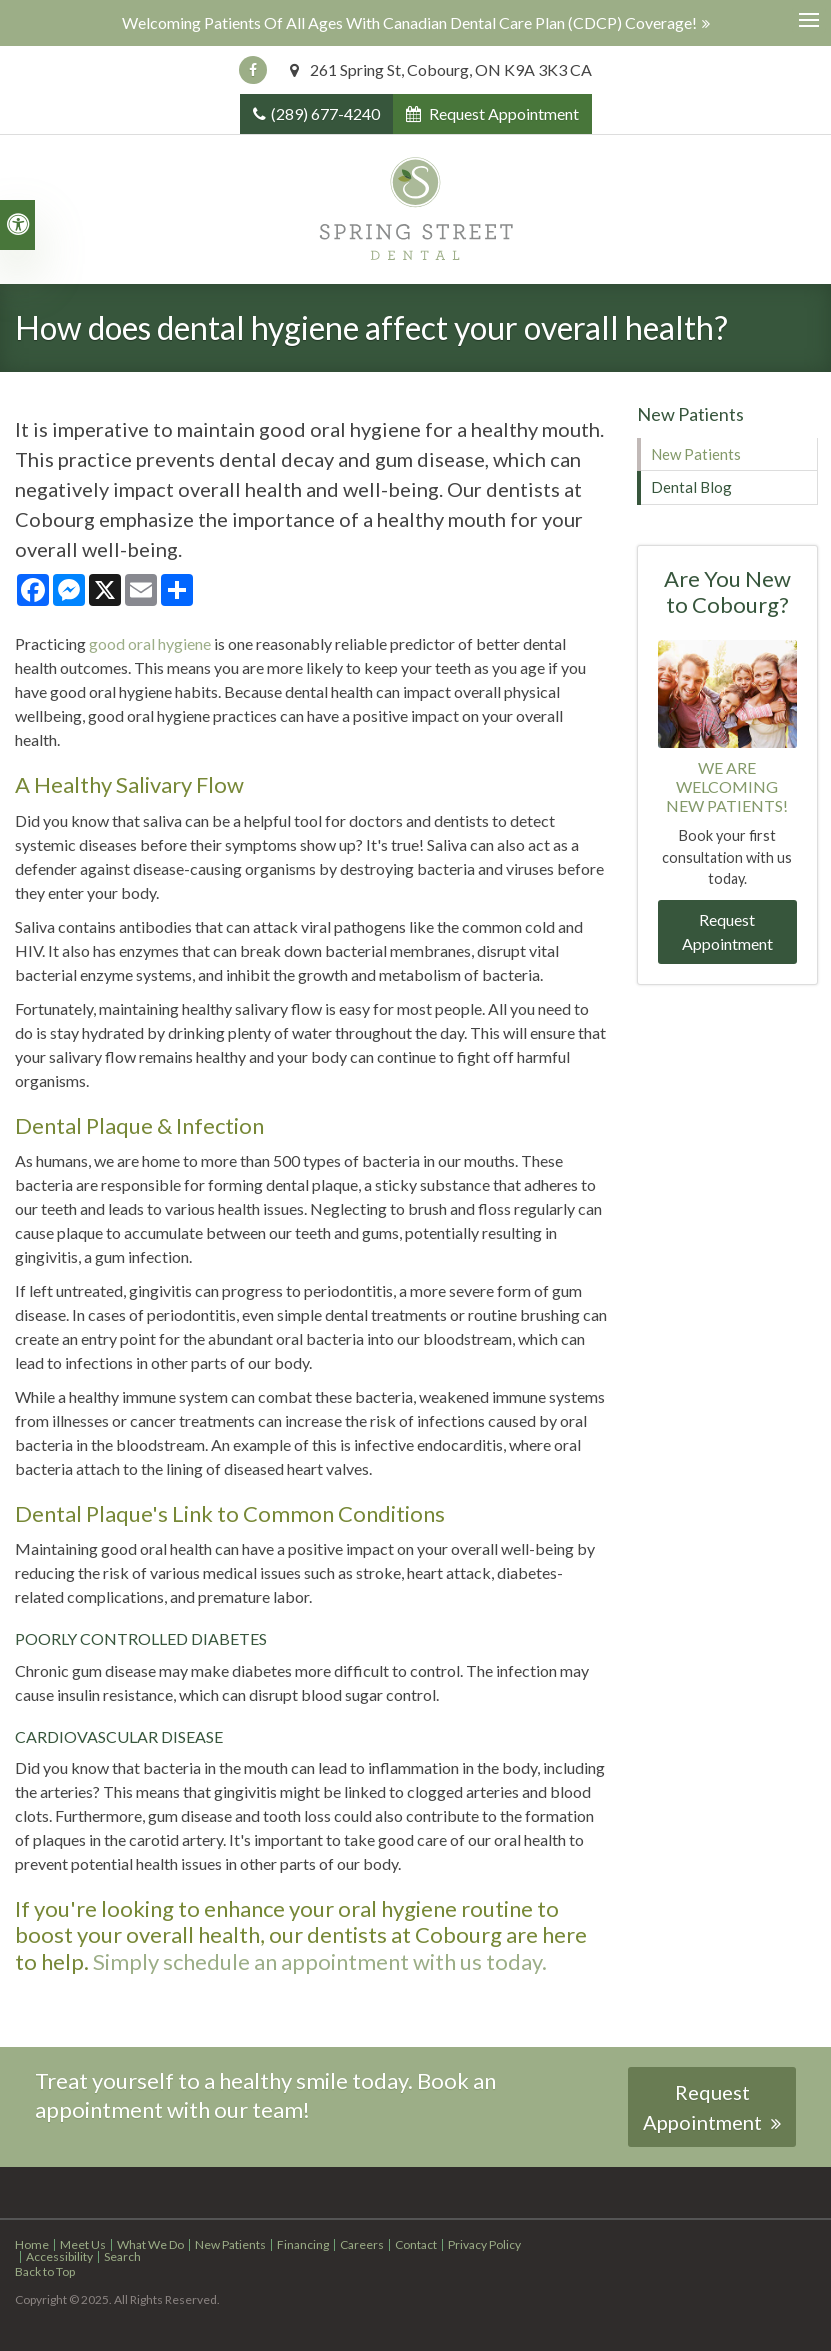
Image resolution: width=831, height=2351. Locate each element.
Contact (416, 2244)
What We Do (150, 2244)
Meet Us (83, 2244)
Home (32, 2244)
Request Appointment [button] (502, 113)
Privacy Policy (484, 2244)
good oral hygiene (150, 643)
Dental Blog (691, 487)
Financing (303, 2244)
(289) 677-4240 (325, 113)
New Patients (696, 454)
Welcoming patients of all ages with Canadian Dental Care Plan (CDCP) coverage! (409, 22)
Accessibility (59, 2256)
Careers (362, 2244)
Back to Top (45, 2271)
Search (122, 2256)
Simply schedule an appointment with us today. (320, 1961)
